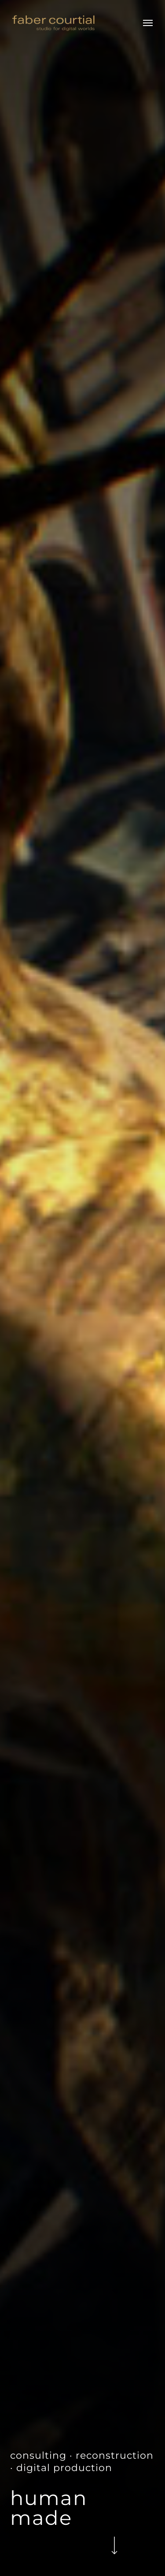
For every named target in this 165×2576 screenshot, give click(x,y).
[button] (148, 23)
